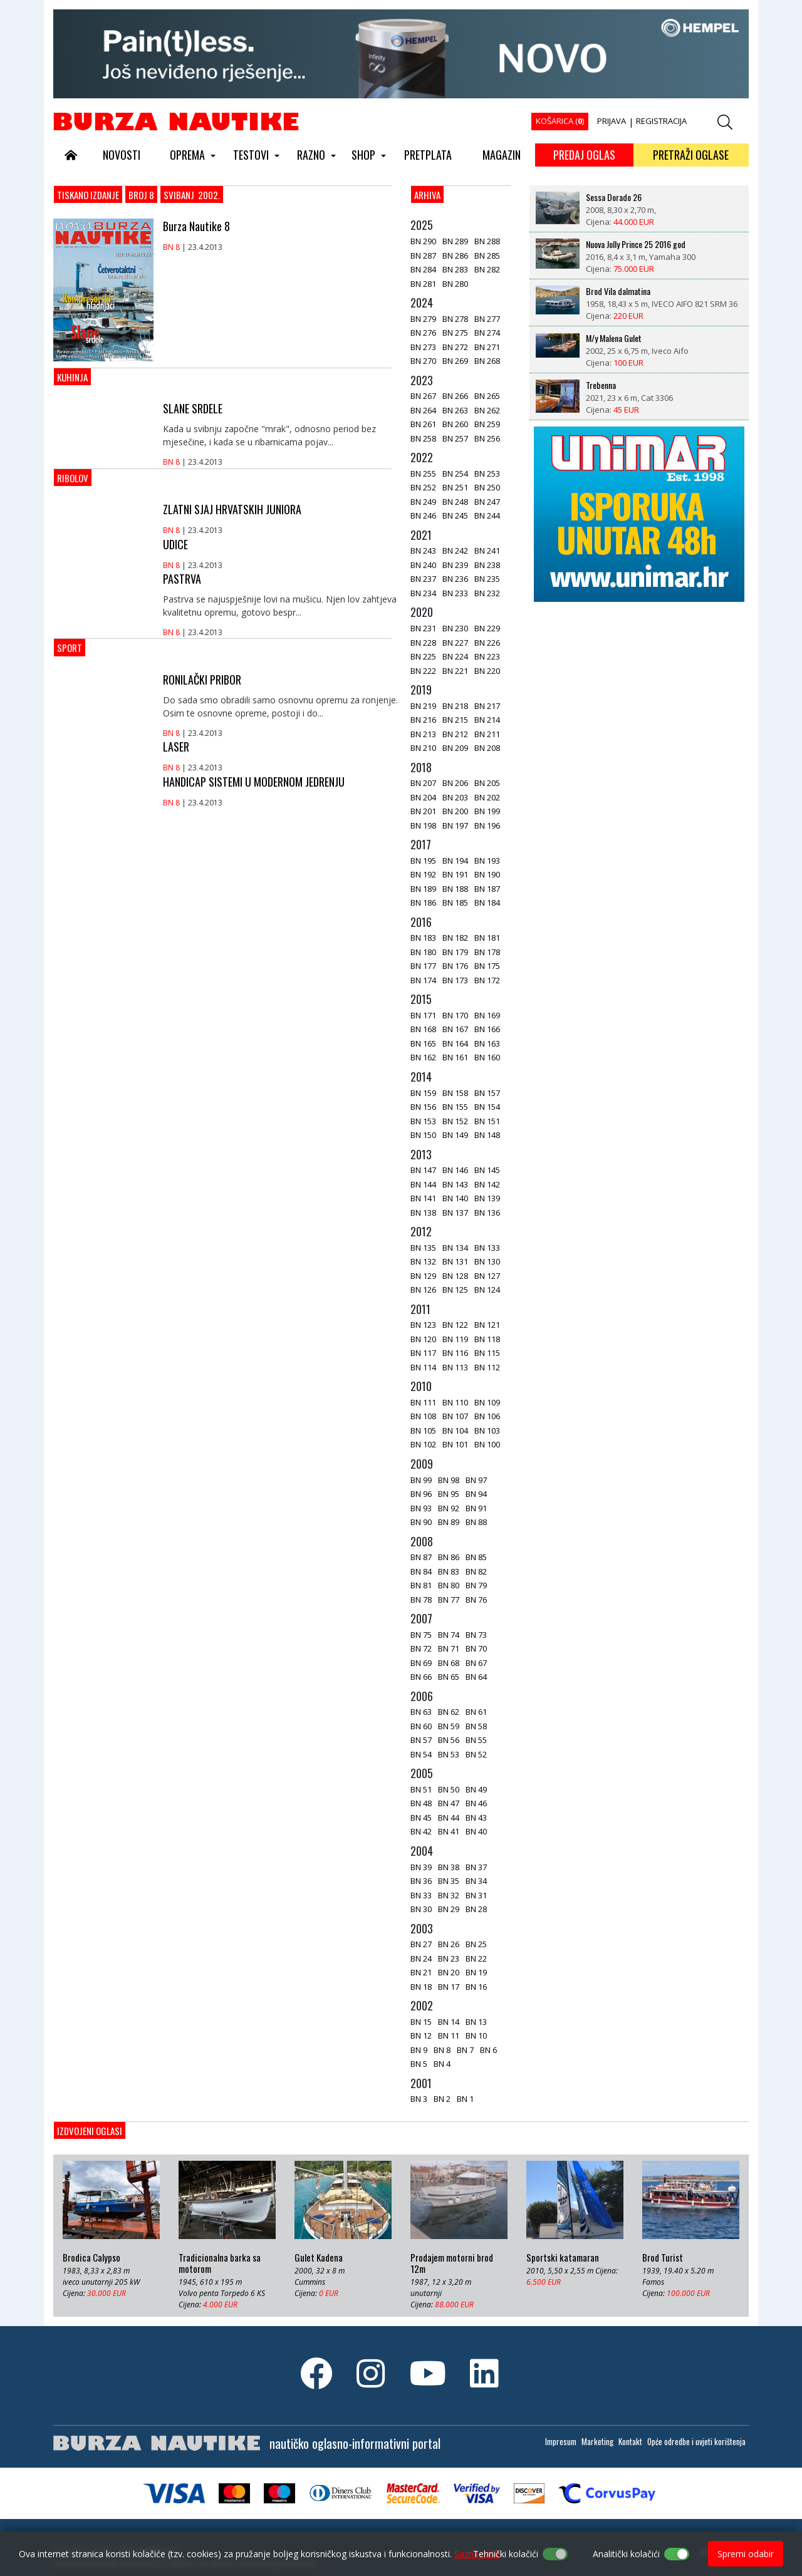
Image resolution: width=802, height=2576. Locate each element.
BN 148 (487, 1135)
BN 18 (421, 1986)
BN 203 (455, 797)
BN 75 (421, 1634)
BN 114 (423, 1367)
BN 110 (455, 1402)
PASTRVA (182, 579)
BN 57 (421, 1740)
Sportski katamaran (562, 2258)
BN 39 (421, 1867)
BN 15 (421, 2021)
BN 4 (442, 2063)
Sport (69, 647)
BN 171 (423, 1015)
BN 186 (423, 902)
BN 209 (455, 747)
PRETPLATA (428, 155)
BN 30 (421, 1909)
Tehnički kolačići (505, 2554)
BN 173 (455, 980)
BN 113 (455, 1367)
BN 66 (421, 1676)
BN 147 (423, 1170)
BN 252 (423, 487)
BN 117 (423, 1352)
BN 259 (487, 424)
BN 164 (455, 1043)
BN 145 (487, 1170)
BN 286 (455, 255)
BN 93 (421, 1508)
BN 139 (487, 1198)
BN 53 (448, 1754)
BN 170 (455, 1015)
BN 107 (455, 1416)
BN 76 (476, 1599)
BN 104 (455, 1430)
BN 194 (455, 860)
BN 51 (421, 1789)
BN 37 (476, 1867)
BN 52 (476, 1754)
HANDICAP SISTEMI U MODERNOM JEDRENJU (254, 781)
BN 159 (423, 1093)
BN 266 (455, 395)
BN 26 (448, 1944)
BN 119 (455, 1339)
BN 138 (423, 1212)
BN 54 (421, 1754)
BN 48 (421, 1803)
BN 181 (487, 937)
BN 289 (455, 241)
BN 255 (423, 473)
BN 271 (487, 347)
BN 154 (487, 1106)
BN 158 (455, 1093)
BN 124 (487, 1289)
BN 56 (448, 1740)
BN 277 (487, 318)
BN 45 (421, 1817)
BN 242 (455, 550)
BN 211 (487, 734)
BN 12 (421, 2035)
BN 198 (423, 825)
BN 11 (448, 2035)
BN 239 (455, 565)
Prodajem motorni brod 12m (451, 2263)
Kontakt (630, 2441)
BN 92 (448, 1508)
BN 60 (421, 1726)
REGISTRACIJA (661, 121)
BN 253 (487, 473)
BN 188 (455, 888)
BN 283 (455, 269)
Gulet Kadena (318, 2258)
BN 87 (421, 1557)
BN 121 (487, 1324)
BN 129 (423, 1275)
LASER (176, 746)
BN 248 (455, 501)
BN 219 (423, 705)
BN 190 (487, 874)
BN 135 (423, 1247)
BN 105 (423, 1430)
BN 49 (476, 1789)
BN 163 (487, 1043)
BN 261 (423, 424)
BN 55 (476, 1740)
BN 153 (423, 1121)
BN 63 (421, 1711)
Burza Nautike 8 (196, 226)
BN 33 (421, 1895)
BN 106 (487, 1416)
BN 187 (487, 888)
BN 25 (476, 1944)
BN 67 (476, 1662)
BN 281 (423, 283)
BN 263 (455, 410)
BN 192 (423, 874)
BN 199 (487, 811)
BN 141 (423, 1198)
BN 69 (421, 1662)
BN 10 (476, 2035)
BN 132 (423, 1261)
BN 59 (448, 1726)
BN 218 (455, 705)
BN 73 (476, 1634)
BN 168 (423, 1029)
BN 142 (487, 1184)
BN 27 (421, 1944)
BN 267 (423, 395)
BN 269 (455, 360)
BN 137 (455, 1212)
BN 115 (487, 1352)
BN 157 (487, 1093)
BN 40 (476, 1831)
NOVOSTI (121, 155)
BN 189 (423, 888)
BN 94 (476, 1493)
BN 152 (455, 1121)
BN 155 (455, 1106)
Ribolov (72, 478)
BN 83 (448, 1571)
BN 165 (423, 1043)
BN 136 (487, 1212)
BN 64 (476, 1676)
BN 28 (476, 1909)
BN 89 (448, 1522)
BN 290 (423, 241)
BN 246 (423, 515)
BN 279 (423, 318)
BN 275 (455, 332)
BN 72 (421, 1648)
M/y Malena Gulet (614, 338)
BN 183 (423, 937)
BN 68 (448, 1662)
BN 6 (488, 2050)
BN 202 (487, 797)
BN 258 (423, 438)
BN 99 (421, 1480)
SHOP (363, 155)
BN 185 (455, 902)
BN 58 (476, 1726)
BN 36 (421, 1880)
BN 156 (423, 1106)
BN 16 (476, 1986)
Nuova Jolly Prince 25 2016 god (635, 244)
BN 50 (448, 1789)
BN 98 (448, 1480)
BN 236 (455, 578)
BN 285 (487, 255)
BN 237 (423, 578)
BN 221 (455, 670)
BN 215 (455, 719)
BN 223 (487, 656)
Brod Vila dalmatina (618, 291)
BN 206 (455, 783)
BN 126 (423, 1289)
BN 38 (448, 1867)
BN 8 (171, 247)
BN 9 (418, 2050)
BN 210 (423, 747)
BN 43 (476, 1817)
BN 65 (448, 1676)
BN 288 (487, 241)
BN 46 (476, 1803)
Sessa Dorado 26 (614, 197)
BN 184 (487, 902)
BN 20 (448, 1972)
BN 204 (423, 797)
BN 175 (487, 965)
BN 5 (418, 2063)
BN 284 (423, 269)
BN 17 (448, 1986)
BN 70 (476, 1648)
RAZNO (311, 155)
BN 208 (487, 747)
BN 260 (455, 424)
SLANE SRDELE (192, 408)
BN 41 (448, 1831)
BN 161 (455, 1057)
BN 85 (476, 1557)
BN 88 (476, 1522)
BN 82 (476, 1571)
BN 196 (487, 825)
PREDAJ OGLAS (584, 155)
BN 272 (455, 347)
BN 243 (423, 550)
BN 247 (487, 501)
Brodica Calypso (91, 2258)
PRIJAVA (611, 121)
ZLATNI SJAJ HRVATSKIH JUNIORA (232, 509)
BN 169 (487, 1015)
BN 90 (421, 1522)
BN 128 (455, 1275)
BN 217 (487, 705)
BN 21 (421, 1972)
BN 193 (487, 860)
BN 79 (476, 1585)
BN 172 (487, 980)
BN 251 (455, 487)
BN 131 (455, 1261)
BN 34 (476, 1880)
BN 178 (487, 952)
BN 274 (487, 332)
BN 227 (455, 642)
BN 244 (487, 515)
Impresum (560, 2441)
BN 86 (448, 1557)
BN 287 (423, 255)
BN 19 (476, 1972)
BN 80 (448, 1585)
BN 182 (455, 937)
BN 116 (455, 1352)
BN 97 (476, 1480)
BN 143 (455, 1184)
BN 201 (423, 811)
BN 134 (455, 1247)
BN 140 (455, 1198)
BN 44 (448, 1817)
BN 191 (455, 874)
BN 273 (423, 347)
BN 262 (487, 410)
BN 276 (423, 332)
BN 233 (455, 593)
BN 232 (487, 593)
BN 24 (421, 1958)
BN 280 (455, 283)
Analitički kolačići (626, 2554)
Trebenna (601, 385)
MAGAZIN (501, 155)
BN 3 (418, 2098)
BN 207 (423, 783)
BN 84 (421, 1571)
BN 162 (423, 1057)
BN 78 (421, 1599)
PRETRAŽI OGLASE (691, 155)
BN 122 (455, 1324)
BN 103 (487, 1430)
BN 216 (423, 719)
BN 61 (476, 1711)
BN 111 (423, 1402)
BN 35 (448, 1880)
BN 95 (448, 1493)
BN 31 (476, 1895)
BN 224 (455, 656)
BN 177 (423, 965)
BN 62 (448, 1711)
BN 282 (487, 269)
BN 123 (423, 1324)
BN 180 (423, 952)
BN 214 (487, 719)
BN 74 (448, 1634)
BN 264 (423, 410)
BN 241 (487, 550)
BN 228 (423, 642)
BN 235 (487, 578)
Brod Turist (662, 2258)
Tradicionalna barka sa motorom (220, 2263)
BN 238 (487, 565)
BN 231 (423, 628)
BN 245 (455, 515)
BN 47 (448, 1803)
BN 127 (487, 1275)
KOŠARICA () (560, 121)
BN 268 (487, 360)
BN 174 (423, 980)
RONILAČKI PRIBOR (202, 679)
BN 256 (487, 438)
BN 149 (455, 1135)
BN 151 (487, 1121)
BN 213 (423, 734)
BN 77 (448, 1599)
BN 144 (423, 1184)
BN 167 (455, 1029)
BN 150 (423, 1135)
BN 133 (487, 1247)
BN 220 (487, 670)
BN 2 (442, 2098)
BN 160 (487, 1057)
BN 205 (487, 783)
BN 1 (465, 2098)
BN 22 (476, 1958)
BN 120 (423, 1339)
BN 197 (455, 825)
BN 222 (423, 670)
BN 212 (455, 734)
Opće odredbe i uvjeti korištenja (696, 2441)
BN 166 (487, 1029)
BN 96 (421, 1493)
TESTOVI (251, 155)
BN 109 (487, 1402)
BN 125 (455, 1289)
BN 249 (423, 501)
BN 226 (487, 642)
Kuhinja (72, 377)
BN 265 (487, 395)
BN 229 (487, 628)
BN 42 (421, 1831)
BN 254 (455, 473)
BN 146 (455, 1170)
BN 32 (448, 1895)
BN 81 (421, 1585)
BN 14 (448, 2021)
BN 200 (455, 811)
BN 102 (423, 1444)
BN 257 (455, 438)
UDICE (175, 544)
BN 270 (423, 360)
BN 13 (476, 2021)
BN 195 (423, 860)
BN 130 (487, 1261)
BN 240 (423, 565)
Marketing (597, 2441)
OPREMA (187, 155)
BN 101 (455, 1444)
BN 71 (448, 1648)
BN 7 (465, 2050)
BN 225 (423, 656)
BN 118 (487, 1339)
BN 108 (423, 1416)
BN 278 (455, 318)
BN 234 (423, 593)
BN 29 (448, 1909)
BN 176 (455, 965)
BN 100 (487, 1444)
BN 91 (476, 1508)
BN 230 (455, 628)
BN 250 (487, 487)
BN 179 (455, 952)
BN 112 (487, 1367)
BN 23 (448, 1958)
